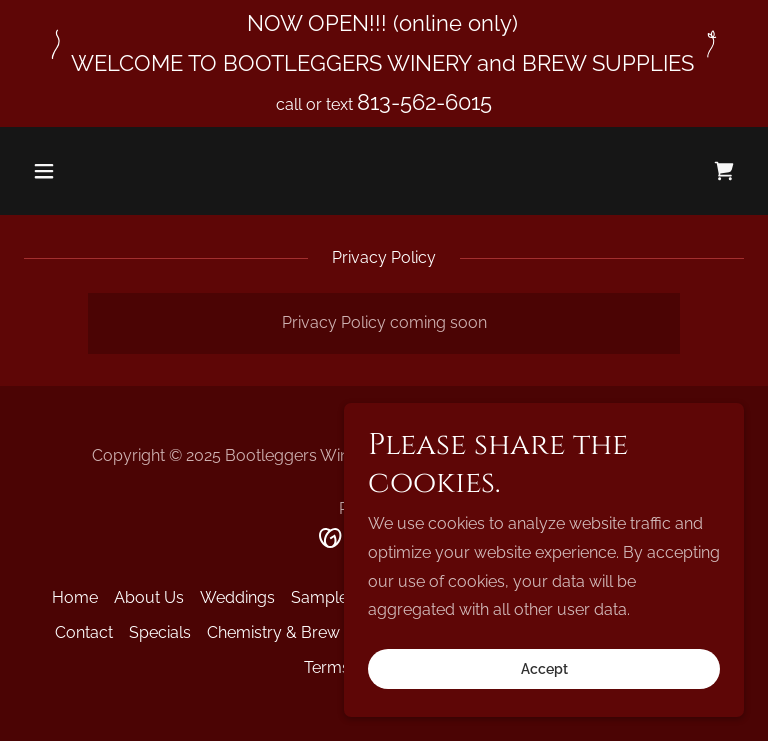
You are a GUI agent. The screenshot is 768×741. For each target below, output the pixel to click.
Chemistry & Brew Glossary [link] (308, 632)
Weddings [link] (237, 597)
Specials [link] (160, 632)
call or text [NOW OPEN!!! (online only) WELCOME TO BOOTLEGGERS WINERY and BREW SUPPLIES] (316, 104)
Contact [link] (84, 632)
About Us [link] (149, 597)
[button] (106, 171)
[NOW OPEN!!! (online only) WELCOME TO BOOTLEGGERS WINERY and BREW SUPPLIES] (384, 43)
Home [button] (75, 597)
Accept (544, 669)
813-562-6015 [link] (424, 102)
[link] (724, 171)
